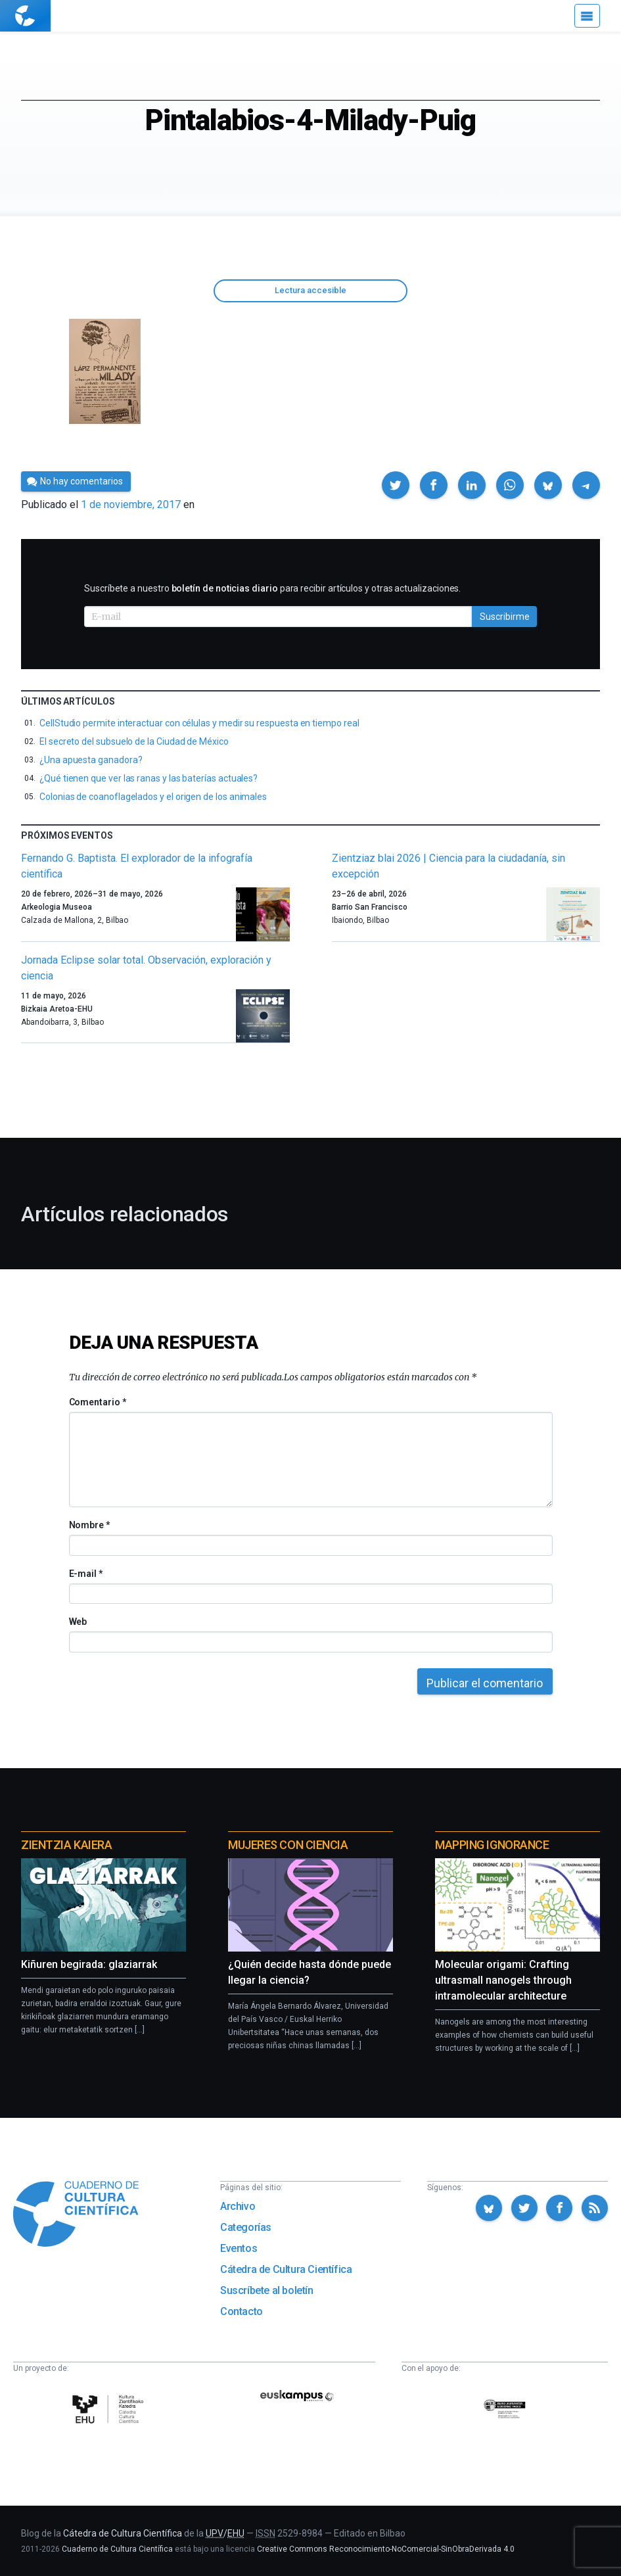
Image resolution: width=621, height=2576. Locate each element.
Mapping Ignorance (492, 1845)
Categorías (245, 2227)
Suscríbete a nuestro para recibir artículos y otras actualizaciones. (272, 588)
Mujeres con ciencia (288, 1845)
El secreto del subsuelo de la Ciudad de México (134, 741)
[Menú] (587, 16)
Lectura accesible (310, 290)
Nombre (89, 1525)
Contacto (241, 2311)
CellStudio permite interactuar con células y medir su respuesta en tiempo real (199, 723)
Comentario (97, 1402)
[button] (395, 485)
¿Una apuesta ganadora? (90, 760)
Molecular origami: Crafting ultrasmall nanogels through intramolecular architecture (503, 1980)
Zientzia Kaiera (66, 1845)
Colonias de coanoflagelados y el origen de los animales (153, 796)
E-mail (86, 1573)
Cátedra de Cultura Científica (286, 2269)
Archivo (237, 2206)
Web (78, 1621)
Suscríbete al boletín (266, 2290)
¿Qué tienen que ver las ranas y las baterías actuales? (148, 778)
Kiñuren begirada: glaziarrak (89, 1964)
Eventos (238, 2248)
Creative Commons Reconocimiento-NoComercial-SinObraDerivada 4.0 (386, 2549)
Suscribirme (505, 616)
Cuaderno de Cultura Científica (117, 2549)
